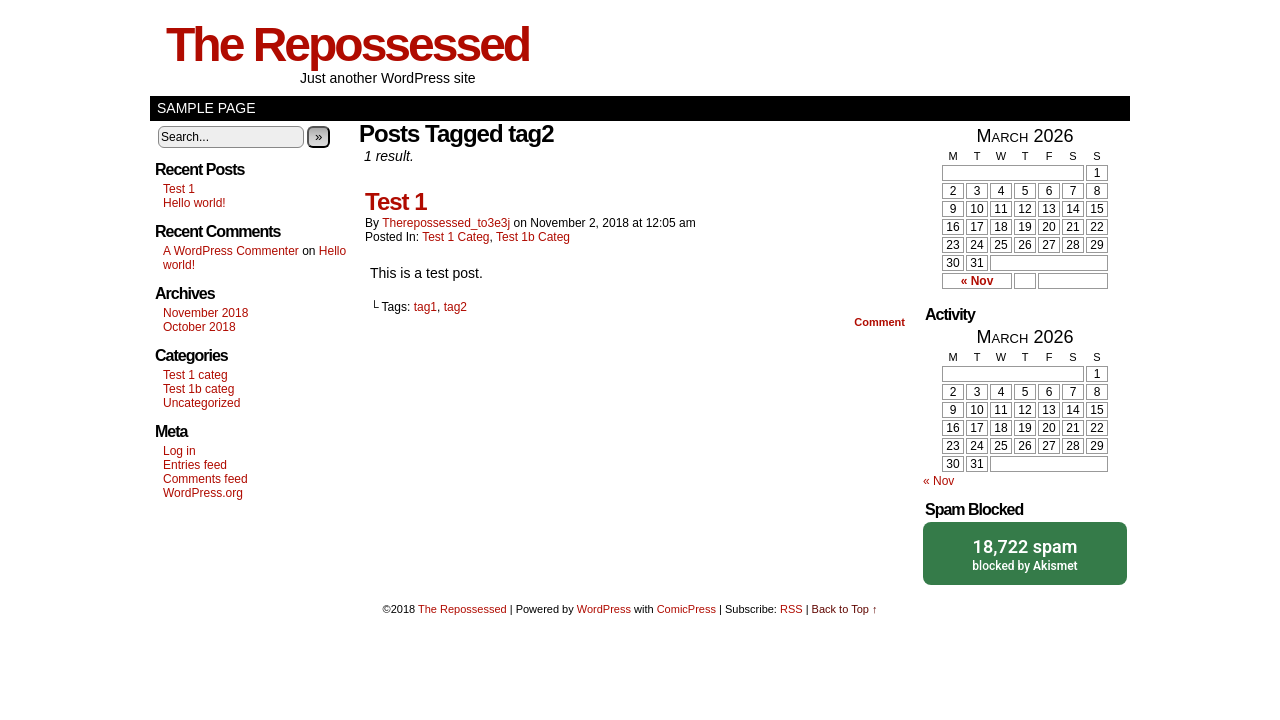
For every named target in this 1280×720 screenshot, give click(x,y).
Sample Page (206, 108)
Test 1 (179, 189)
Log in (179, 451)
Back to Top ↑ (845, 609)
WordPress (604, 609)
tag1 (425, 307)
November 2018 (205, 313)
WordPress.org (203, 493)
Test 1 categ (195, 375)
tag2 (455, 307)
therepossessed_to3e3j (446, 223)
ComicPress (686, 609)
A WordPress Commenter (231, 251)
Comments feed (205, 479)
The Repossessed (347, 44)
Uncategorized (201, 403)
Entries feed (195, 465)
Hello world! (194, 203)
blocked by (1025, 553)
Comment (879, 322)
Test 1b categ (198, 389)
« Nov (977, 281)
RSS (791, 609)
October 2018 (199, 327)
